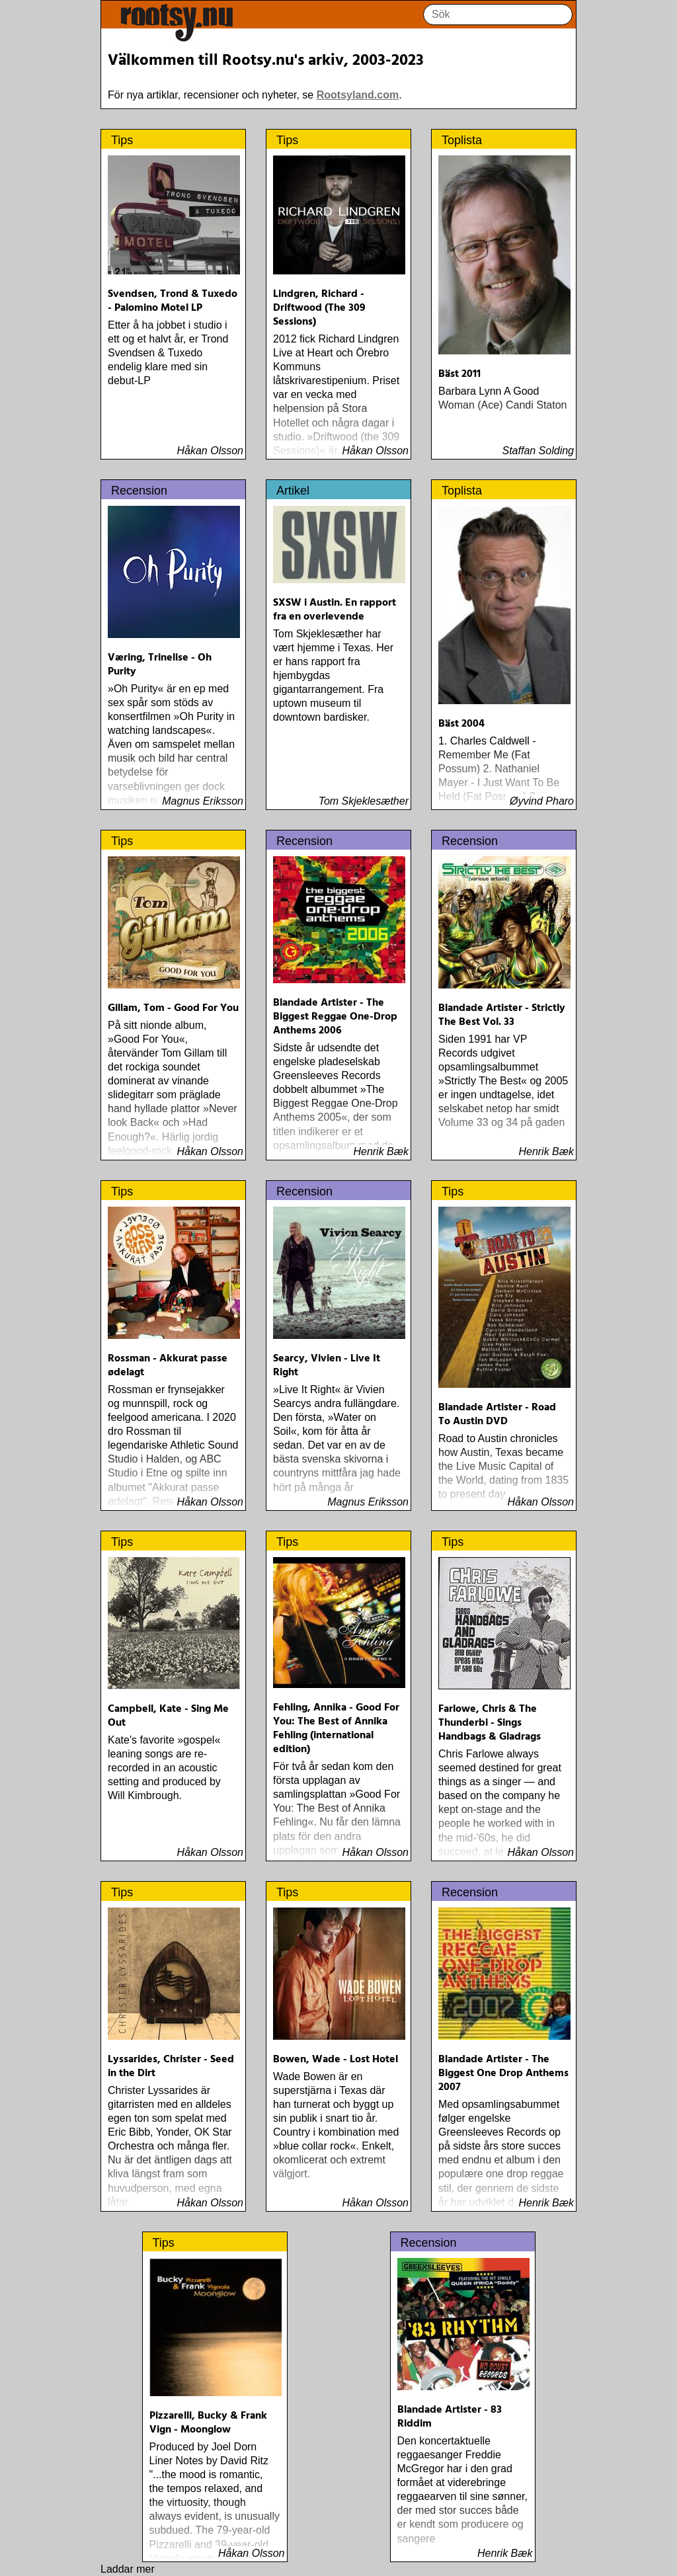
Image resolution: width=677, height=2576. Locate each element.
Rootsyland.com (358, 95)
